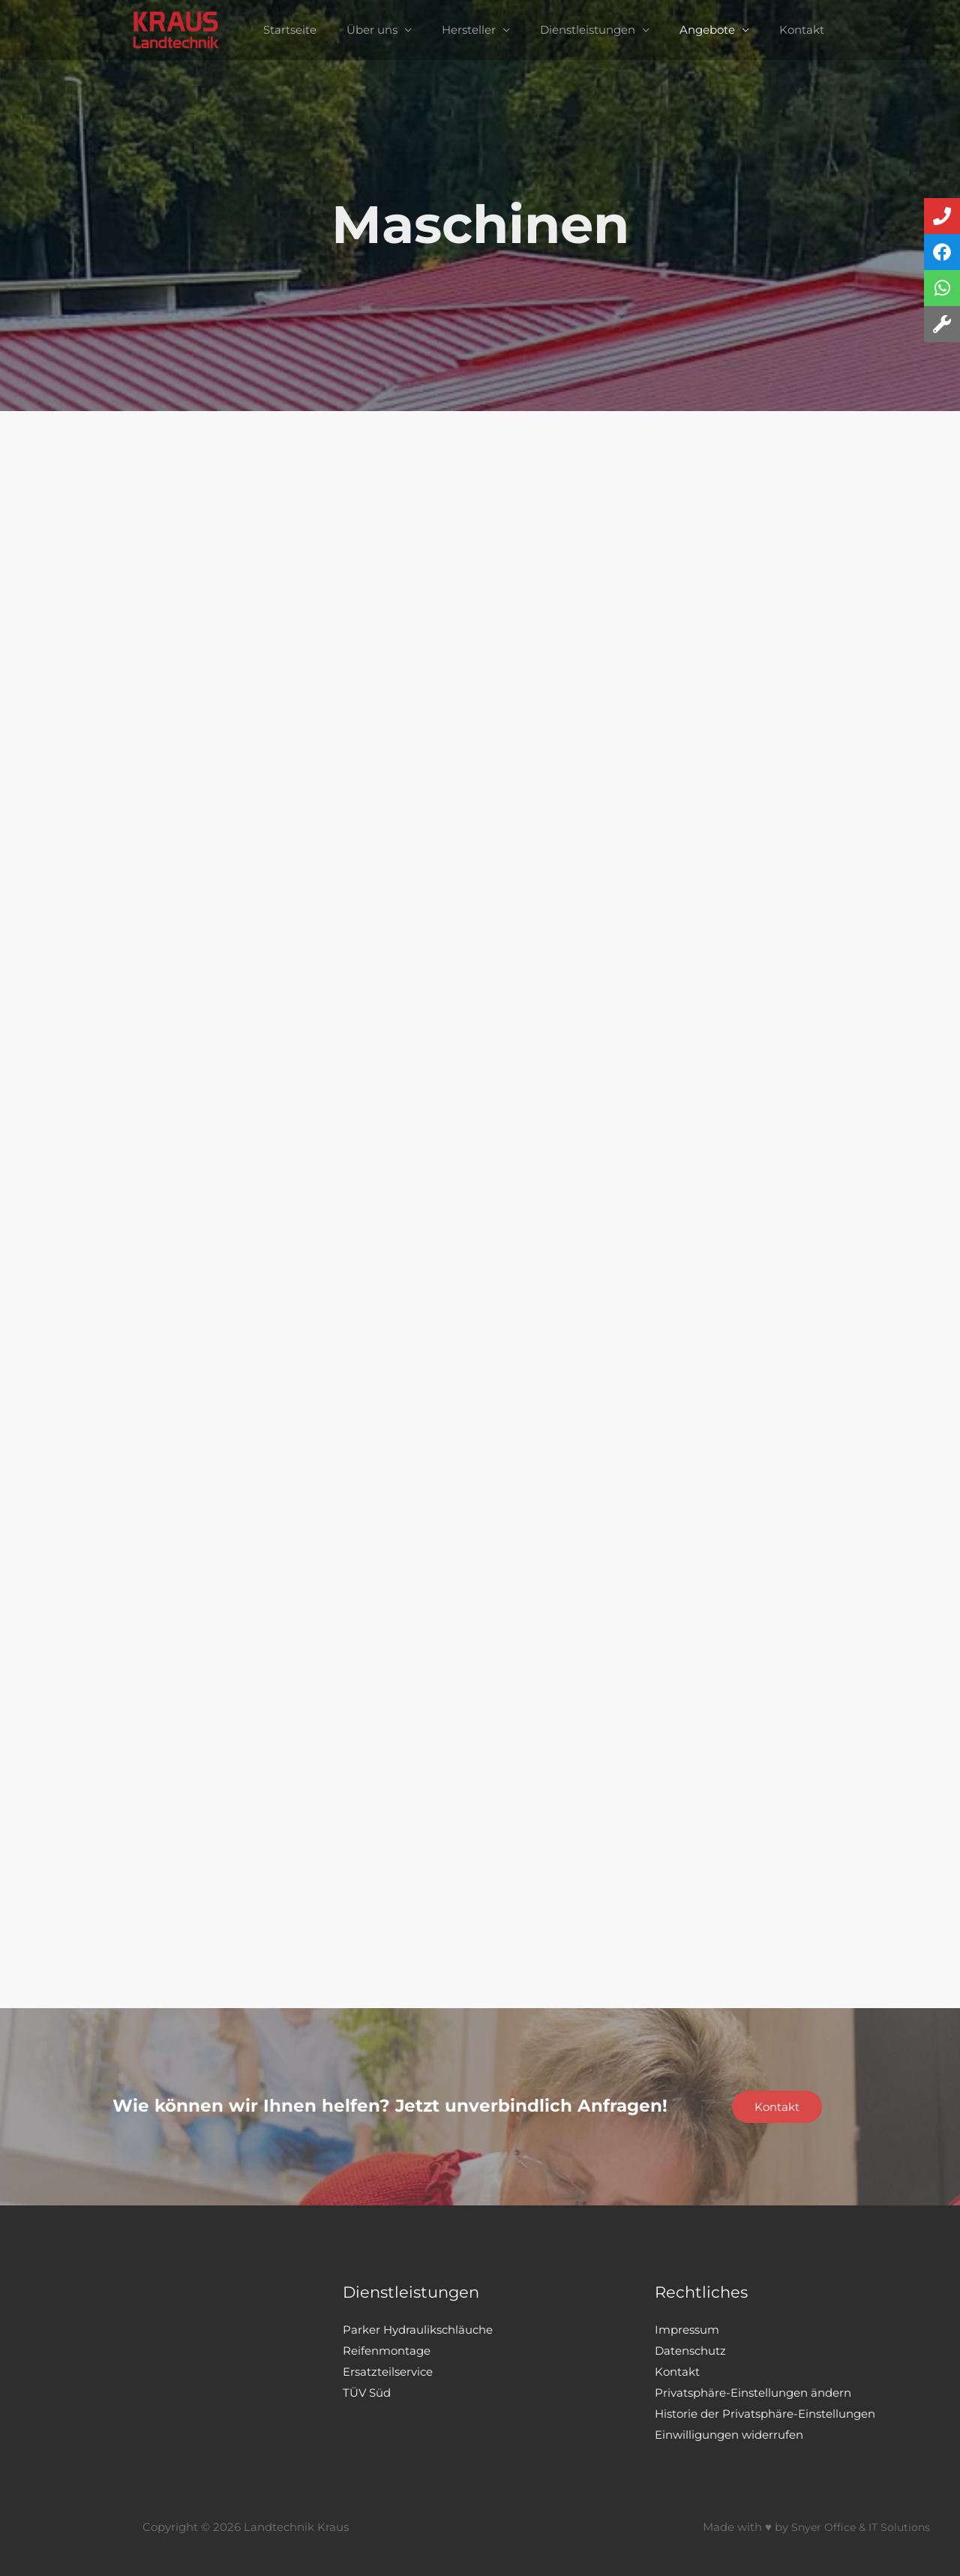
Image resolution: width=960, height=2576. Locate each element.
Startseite (308, 30)
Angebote (696, 30)
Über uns (383, 30)
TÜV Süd (367, 2392)
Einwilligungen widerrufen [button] (729, 2434)
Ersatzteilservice (388, 2371)
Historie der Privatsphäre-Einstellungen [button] (765, 2413)
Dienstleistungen (584, 30)
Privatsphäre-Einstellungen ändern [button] (753, 2392)
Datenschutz (690, 2350)
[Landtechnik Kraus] (199, 29)
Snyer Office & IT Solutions (857, 2527)
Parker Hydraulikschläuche (418, 2329)
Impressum (687, 2329)
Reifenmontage (386, 2350)
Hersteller (473, 30)
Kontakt (783, 30)
